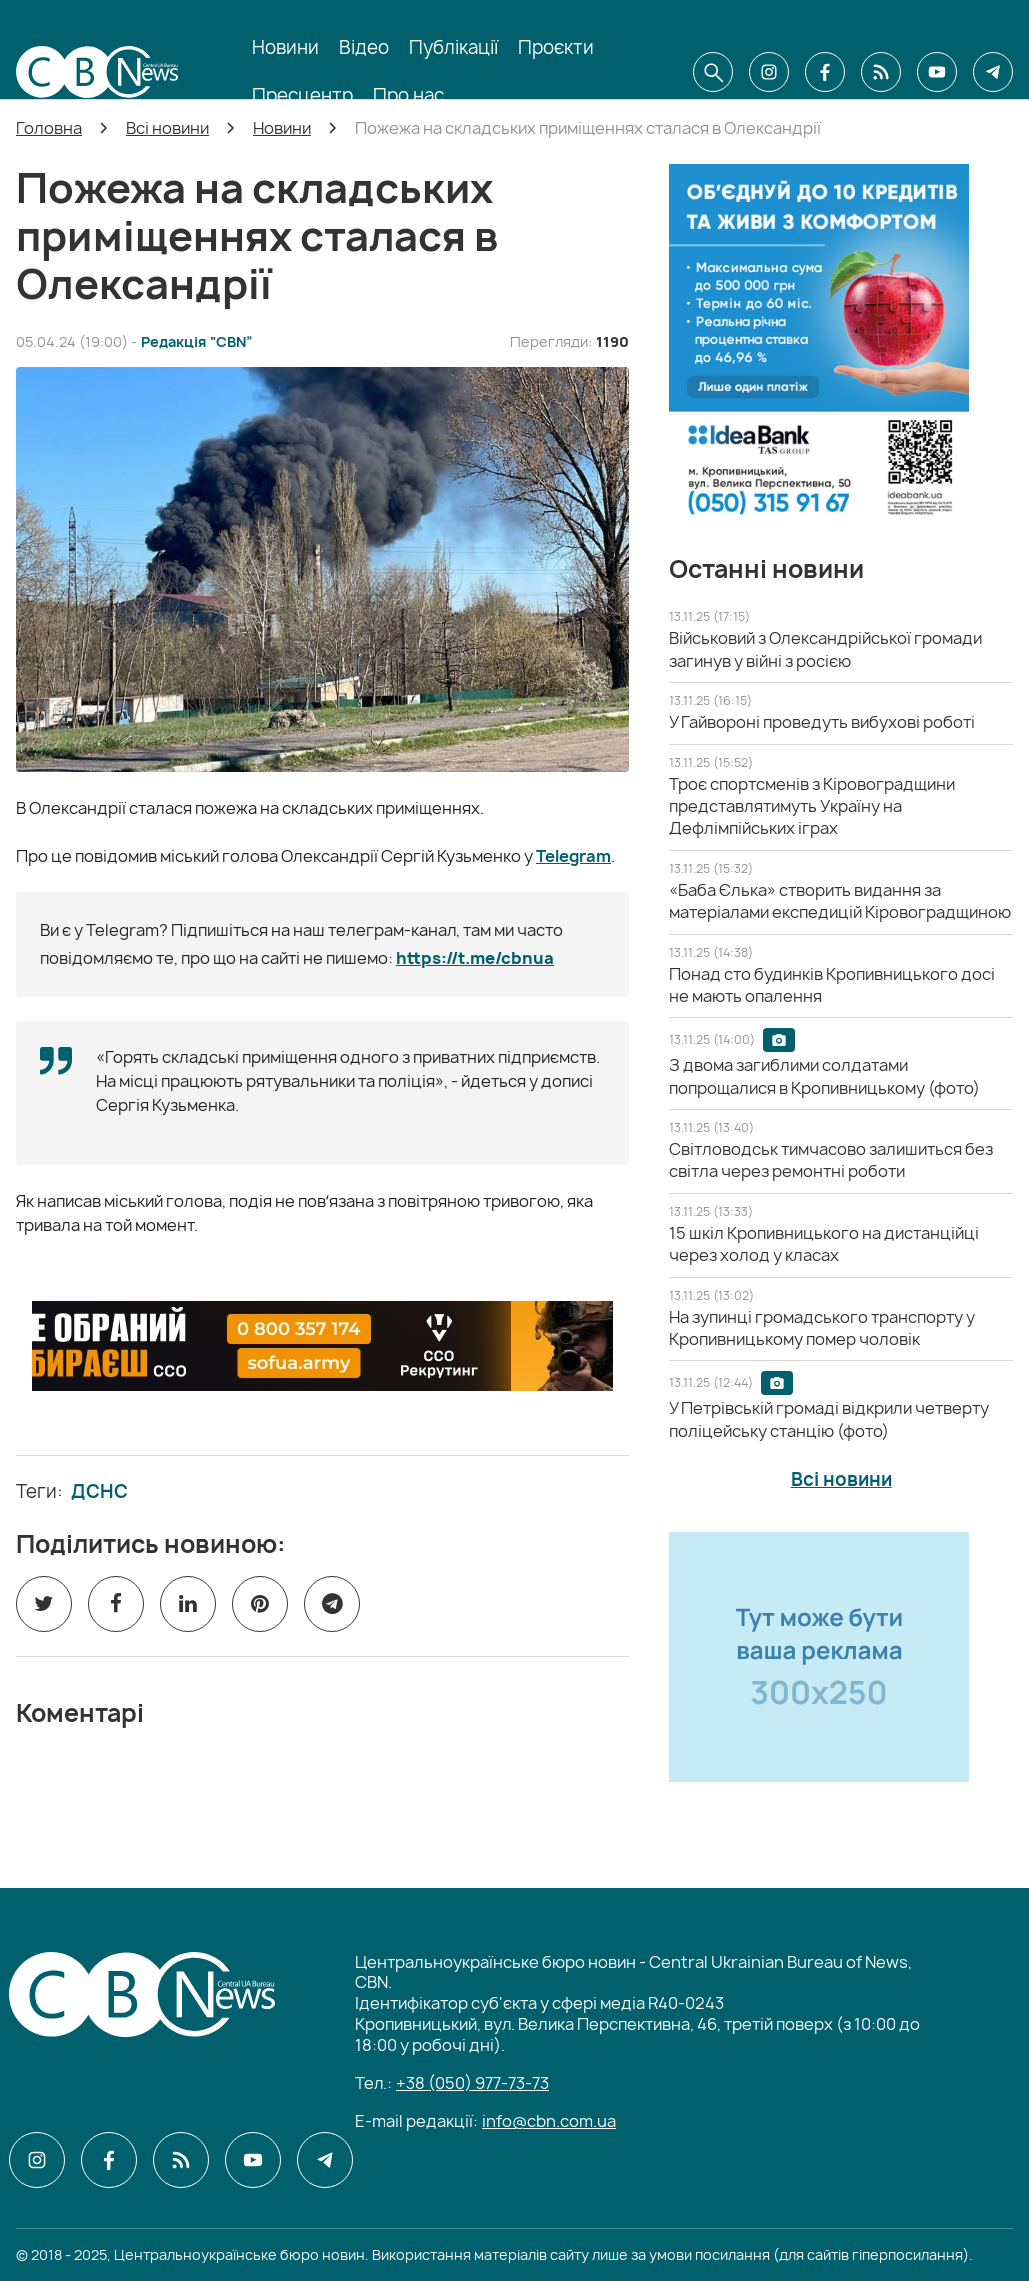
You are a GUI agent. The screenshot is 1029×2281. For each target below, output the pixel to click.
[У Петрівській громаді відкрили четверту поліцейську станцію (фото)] (829, 1419)
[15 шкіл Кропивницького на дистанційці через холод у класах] (824, 1244)
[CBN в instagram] (769, 72)
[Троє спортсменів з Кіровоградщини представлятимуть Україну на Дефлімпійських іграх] (812, 806)
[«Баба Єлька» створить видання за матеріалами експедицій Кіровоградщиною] (840, 901)
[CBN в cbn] (881, 72)
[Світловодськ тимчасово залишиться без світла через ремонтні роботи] (831, 1160)
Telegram (573, 856)
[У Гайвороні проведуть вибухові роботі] (822, 722)
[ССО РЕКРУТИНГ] (322, 1346)
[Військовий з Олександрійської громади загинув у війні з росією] (825, 649)
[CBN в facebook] (825, 72)
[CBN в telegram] (993, 72)
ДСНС (99, 1492)
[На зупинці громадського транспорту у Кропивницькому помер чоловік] (822, 1328)
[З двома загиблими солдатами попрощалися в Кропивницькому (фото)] (824, 1076)
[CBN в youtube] (937, 72)
